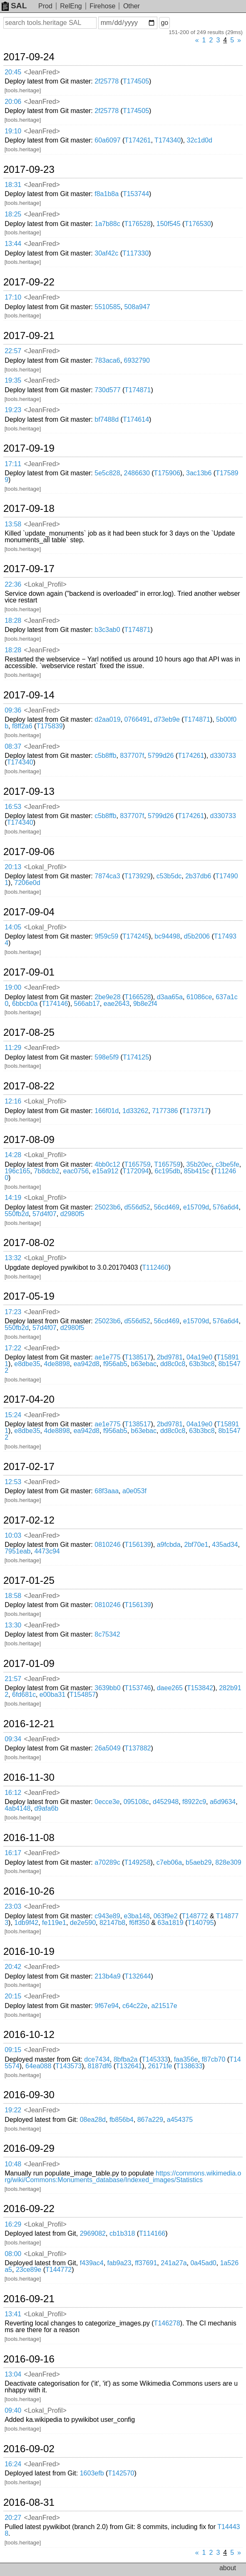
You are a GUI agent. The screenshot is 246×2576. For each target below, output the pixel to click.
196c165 (17, 1171)
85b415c (196, 1171)
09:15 (13, 2049)
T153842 (200, 1687)
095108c (136, 1801)
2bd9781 (170, 1357)
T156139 (137, 1544)
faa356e (186, 2059)
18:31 (13, 184)
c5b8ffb (105, 755)
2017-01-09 (29, 1663)
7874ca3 (107, 876)
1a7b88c (107, 223)
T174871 (137, 389)
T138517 (137, 1357)
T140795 (200, 1922)
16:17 (13, 1852)
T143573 (68, 2066)
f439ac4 (92, 2262)
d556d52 (137, 1207)
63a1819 (170, 1922)
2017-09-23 (29, 169)
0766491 (137, 719)
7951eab (17, 1551)
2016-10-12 (29, 2034)
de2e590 (83, 1922)
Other (131, 6)
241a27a (173, 2262)
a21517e (164, 2005)
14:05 (13, 927)
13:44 (13, 243)
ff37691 (146, 2262)
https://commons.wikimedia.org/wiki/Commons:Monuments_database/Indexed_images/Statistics (123, 2176)
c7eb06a (169, 1862)
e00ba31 (52, 1694)
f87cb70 (213, 2059)
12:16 (13, 1101)
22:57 (13, 350)
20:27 (13, 2517)
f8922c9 (194, 1801)
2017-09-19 (29, 448)
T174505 (136, 81)
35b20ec (199, 1164)
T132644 (137, 1976)
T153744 (136, 193)
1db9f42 (26, 1922)
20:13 (13, 866)
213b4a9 (107, 1976)
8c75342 (107, 1634)
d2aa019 (107, 719)
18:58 (13, 1595)
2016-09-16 (29, 2359)
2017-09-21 (29, 335)
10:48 (13, 2164)
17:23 (13, 1311)
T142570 (121, 2473)
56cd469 (166, 1207)
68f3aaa (106, 1490)
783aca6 (107, 360)
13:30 (13, 1625)
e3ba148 (137, 1916)
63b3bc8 (201, 1363)
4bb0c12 (107, 1164)
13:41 (13, 2314)
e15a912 (105, 1171)
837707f (132, 755)
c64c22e (135, 2005)
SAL (14, 5)
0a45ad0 (203, 2262)
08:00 (13, 2253)
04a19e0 (199, 1357)
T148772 (194, 1916)
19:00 (13, 987)
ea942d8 (86, 1363)
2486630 (137, 473)
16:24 (13, 2464)
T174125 (136, 1057)
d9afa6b (46, 1808)
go (164, 22)
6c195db (167, 1171)
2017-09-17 (29, 568)
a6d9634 (223, 1801)
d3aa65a (170, 996)
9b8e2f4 (145, 1003)
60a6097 (107, 140)
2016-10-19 (29, 1951)
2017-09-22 (29, 282)
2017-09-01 (29, 972)
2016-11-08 (29, 1837)
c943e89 (107, 1916)
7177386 (165, 1110)
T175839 (49, 726)
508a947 (137, 306)
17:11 (13, 463)
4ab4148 (17, 1808)
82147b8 (112, 1922)
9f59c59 (106, 936)
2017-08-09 (29, 1139)
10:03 (13, 1535)
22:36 (13, 584)
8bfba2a (126, 2059)
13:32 (13, 1257)
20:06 (13, 101)
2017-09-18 (29, 508)
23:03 (13, 1906)
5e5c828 (107, 473)
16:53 (13, 806)
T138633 (189, 2066)
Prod (45, 6)
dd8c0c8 (173, 1363)
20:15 (13, 1996)
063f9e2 (166, 1916)
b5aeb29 (198, 1862)
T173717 (195, 1110)
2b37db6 (198, 876)
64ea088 (38, 2066)
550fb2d (17, 1213)
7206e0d (27, 882)
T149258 (137, 1862)
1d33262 (135, 1110)
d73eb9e (167, 719)
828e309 (228, 1862)
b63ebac (144, 1363)
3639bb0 (107, 1687)
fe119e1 (54, 1922)
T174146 (55, 1003)
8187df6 (99, 2066)
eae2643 (116, 1003)
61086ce (199, 996)
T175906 (167, 473)
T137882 (137, 1748)
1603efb (92, 2473)
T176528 (137, 223)
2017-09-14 (29, 695)
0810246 (107, 1544)
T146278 (167, 2323)
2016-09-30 (29, 2095)
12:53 (13, 1481)
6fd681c (24, 1694)
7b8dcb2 (46, 1171)
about (227, 2567)
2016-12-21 (29, 1724)
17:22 (13, 1348)
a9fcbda (169, 1544)
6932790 (137, 360)
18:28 (13, 620)
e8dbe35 (27, 1363)
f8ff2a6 (22, 726)
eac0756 (76, 1171)
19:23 (13, 409)
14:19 (13, 1197)
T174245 (135, 936)
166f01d (106, 1110)
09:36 (13, 710)
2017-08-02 (29, 1242)
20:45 (13, 72)
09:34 (13, 1739)
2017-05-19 (29, 1296)
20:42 (13, 1966)
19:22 (13, 2110)
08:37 (13, 746)
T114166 (152, 2233)
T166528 (137, 996)
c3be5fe (227, 1164)
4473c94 (47, 1551)
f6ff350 (139, 1922)
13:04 (13, 2374)
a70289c (107, 1862)
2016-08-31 (29, 2502)
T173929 (137, 876)
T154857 (83, 1694)
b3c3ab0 (107, 629)
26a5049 (107, 1748)
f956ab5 (115, 1363)
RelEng (71, 6)
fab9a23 (119, 2262)
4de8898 (57, 1363)
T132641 (129, 2066)
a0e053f (134, 1490)
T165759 (137, 1164)
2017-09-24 (29, 57)
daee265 (170, 1687)
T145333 (155, 2059)
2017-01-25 (29, 1580)
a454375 (180, 2119)
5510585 (107, 306)
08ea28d (93, 2119)
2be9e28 (107, 996)
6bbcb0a (24, 1003)
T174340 (167, 140)
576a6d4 (226, 1207)
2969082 (93, 2233)
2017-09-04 (29, 912)
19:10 (13, 131)
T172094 (135, 1171)
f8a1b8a (106, 193)
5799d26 (161, 755)
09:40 (13, 2410)
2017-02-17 (29, 1466)
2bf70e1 (196, 1544)
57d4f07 (44, 1213)
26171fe (160, 2066)
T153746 (137, 1687)
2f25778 (106, 81)
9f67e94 (106, 2005)
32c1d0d (199, 140)
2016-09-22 (29, 2208)
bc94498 (167, 936)
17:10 (13, 297)
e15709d (196, 1207)
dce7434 (96, 2059)
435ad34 (225, 1544)
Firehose (102, 6)
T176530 (197, 223)
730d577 (107, 389)
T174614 (136, 419)
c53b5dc (169, 876)
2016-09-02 (29, 2449)
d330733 (223, 755)
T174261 (137, 140)
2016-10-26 (29, 1891)
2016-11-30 (29, 1777)
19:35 (13, 380)
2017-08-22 (29, 1086)
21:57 (13, 1678)
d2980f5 (72, 1213)
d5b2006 (197, 936)
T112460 (155, 1267)
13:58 (13, 524)
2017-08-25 (29, 1032)
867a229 (150, 2119)
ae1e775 (107, 1357)
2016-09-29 (29, 2148)
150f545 (169, 223)
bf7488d (106, 419)
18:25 (13, 214)
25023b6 (107, 1207)
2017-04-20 (29, 1399)
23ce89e (28, 2269)
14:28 (13, 1154)
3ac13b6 (198, 473)
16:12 (13, 1792)
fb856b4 (121, 2119)
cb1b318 (122, 2233)
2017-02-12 (29, 1520)
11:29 (13, 1047)
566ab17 (87, 1003)
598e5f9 (106, 1057)
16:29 (13, 2224)
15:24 (13, 1414)
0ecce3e (107, 1801)
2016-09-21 (29, 2299)
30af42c (106, 253)
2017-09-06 (29, 851)
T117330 (135, 253)
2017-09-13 (29, 791)
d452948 (166, 1801)
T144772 (58, 2269)
